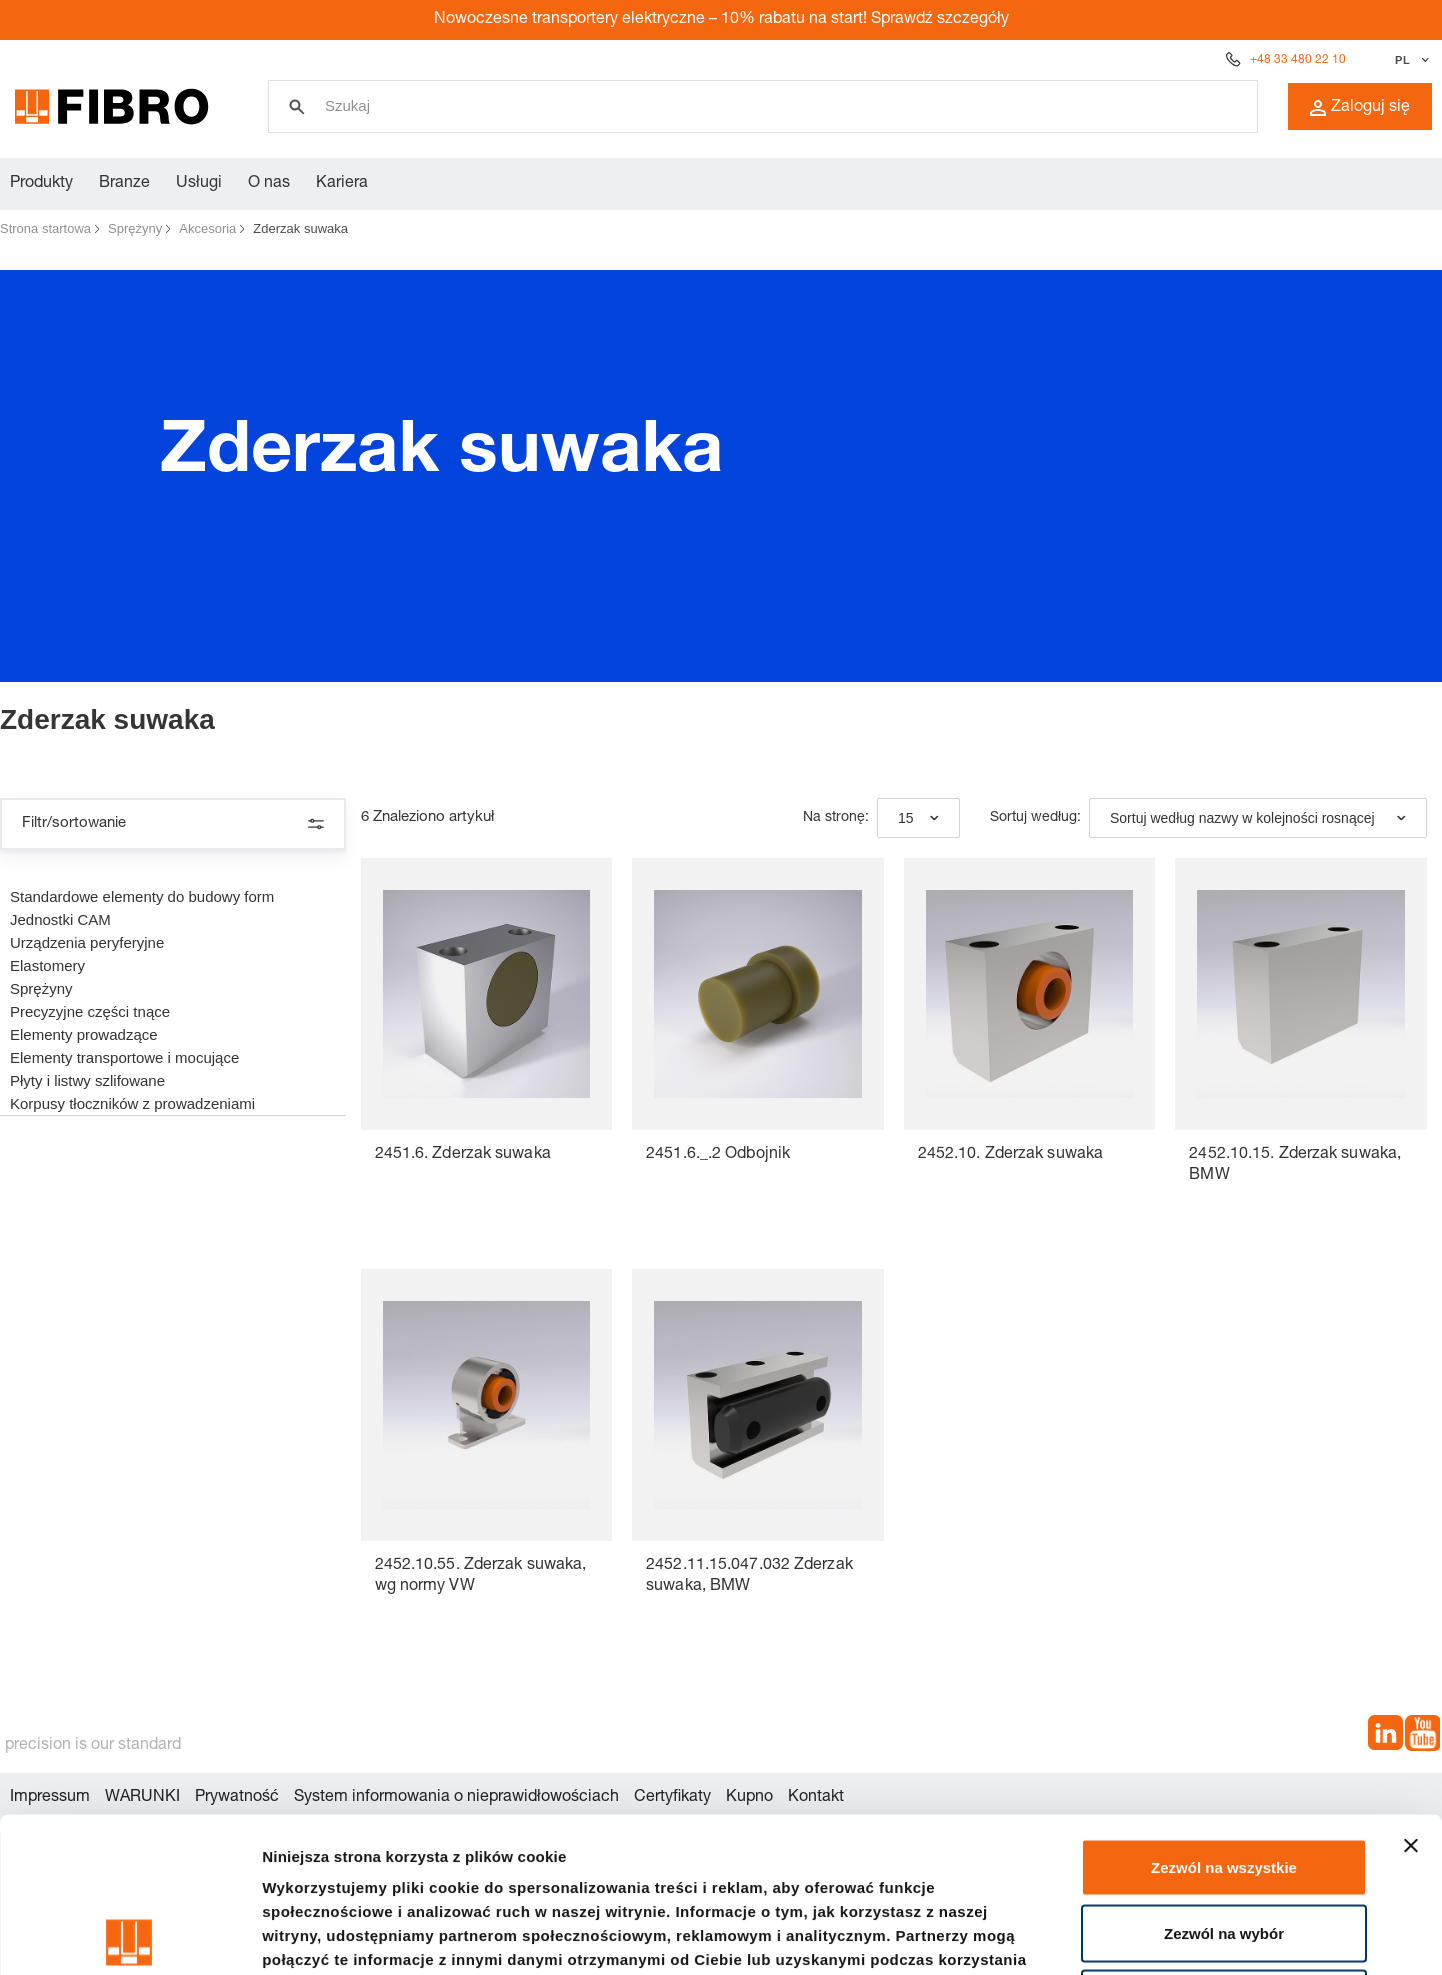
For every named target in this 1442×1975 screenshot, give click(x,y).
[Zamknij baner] (1411, 1691)
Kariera (342, 184)
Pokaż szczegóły (1067, 1935)
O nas (269, 184)
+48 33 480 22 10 (1298, 60)
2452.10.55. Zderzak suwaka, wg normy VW (481, 1576)
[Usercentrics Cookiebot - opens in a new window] (129, 1936)
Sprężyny (135, 228)
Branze (124, 184)
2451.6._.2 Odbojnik (718, 1155)
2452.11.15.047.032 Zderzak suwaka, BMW (749, 1576)
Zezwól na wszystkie (1224, 1712)
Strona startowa (45, 228)
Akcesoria (207, 228)
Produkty (41, 184)
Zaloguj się (1360, 108)
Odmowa (1223, 1843)
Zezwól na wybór (1224, 1778)
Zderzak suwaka (300, 228)
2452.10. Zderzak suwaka (1010, 1155)
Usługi (199, 184)
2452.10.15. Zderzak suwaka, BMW (1295, 1165)
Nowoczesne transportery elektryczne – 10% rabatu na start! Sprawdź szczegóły (721, 20)
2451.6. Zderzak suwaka (463, 1155)
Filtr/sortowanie (173, 824)
